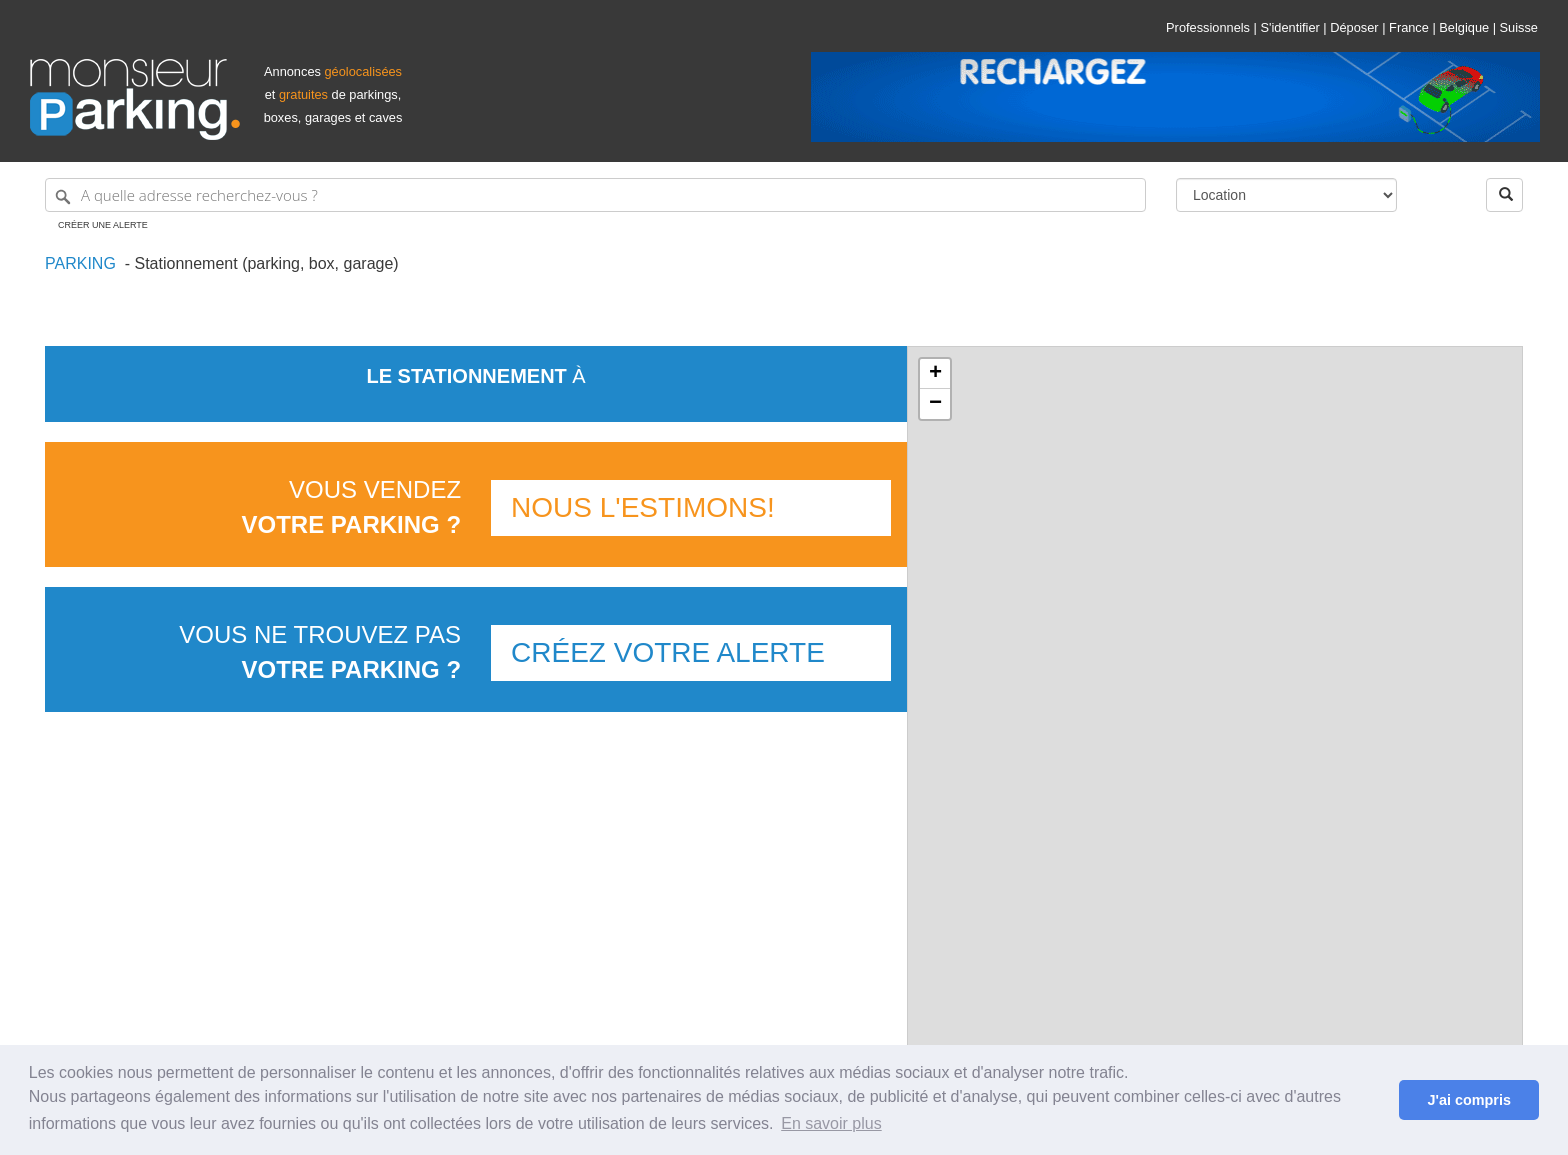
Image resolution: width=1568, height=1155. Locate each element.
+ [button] (935, 374)
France (1409, 27)
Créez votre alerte (668, 652)
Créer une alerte (103, 225)
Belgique (1464, 27)
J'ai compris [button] (1468, 1100)
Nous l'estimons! (643, 507)
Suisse (1519, 27)
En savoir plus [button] (831, 1123)
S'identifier (1289, 27)
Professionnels (1208, 27)
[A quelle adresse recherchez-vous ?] (595, 195)
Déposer (1354, 27)
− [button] (935, 404)
